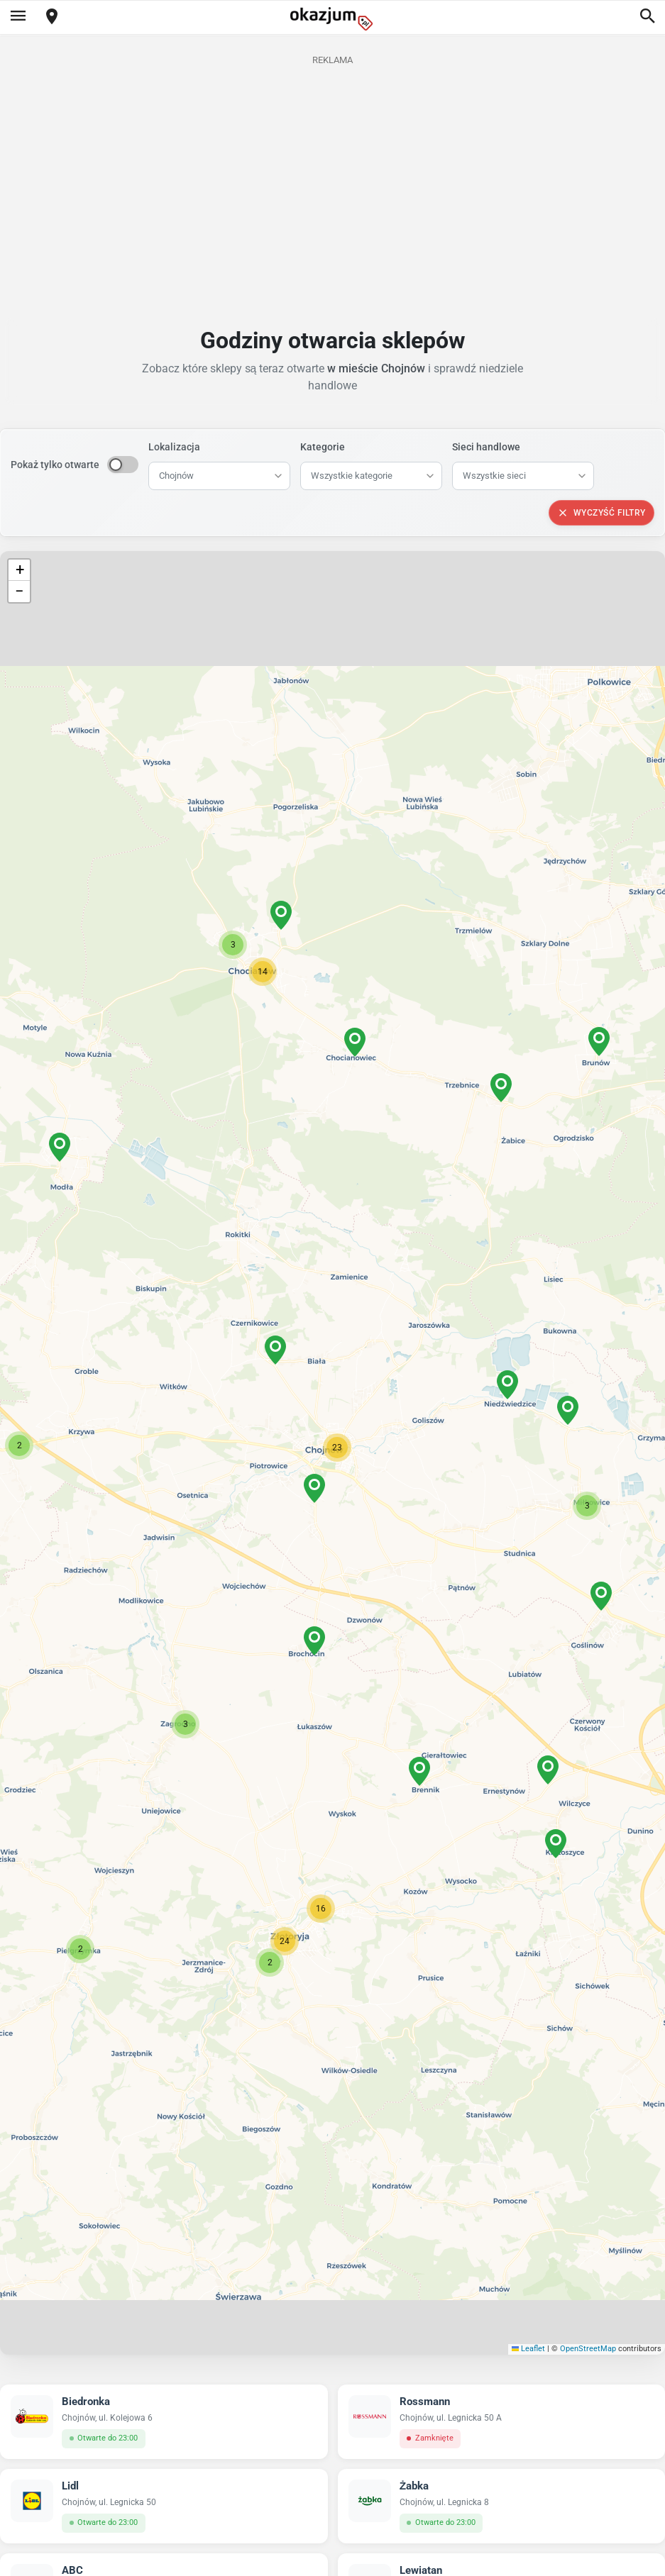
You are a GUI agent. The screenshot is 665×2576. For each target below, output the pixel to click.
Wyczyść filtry (601, 512)
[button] (337, 1447)
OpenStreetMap (588, 2348)
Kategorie (322, 447)
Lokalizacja (174, 447)
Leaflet (529, 2348)
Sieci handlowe (486, 447)
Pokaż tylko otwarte (55, 464)
